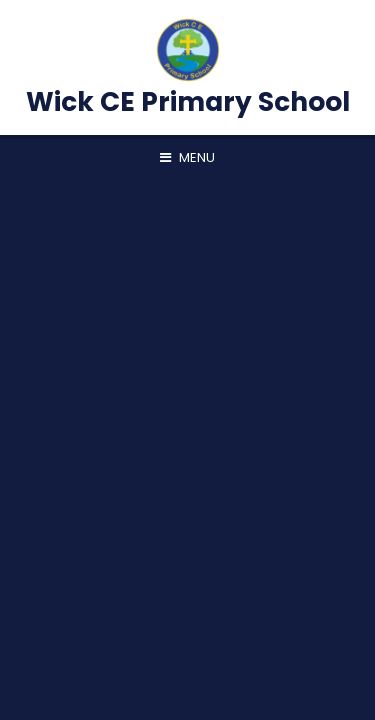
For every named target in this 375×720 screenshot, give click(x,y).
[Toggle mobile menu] (187, 158)
